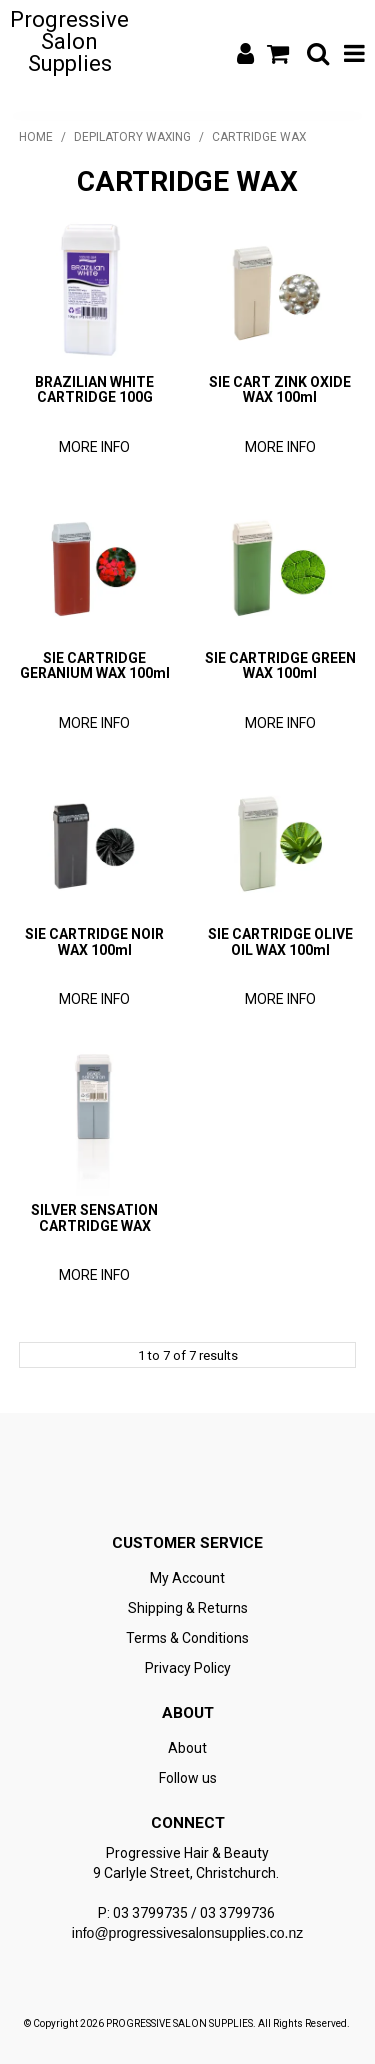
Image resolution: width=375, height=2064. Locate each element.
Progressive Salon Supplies (69, 41)
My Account (187, 1578)
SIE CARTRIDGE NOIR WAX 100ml (94, 941)
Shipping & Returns (188, 1608)
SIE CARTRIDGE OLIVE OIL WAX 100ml (280, 941)
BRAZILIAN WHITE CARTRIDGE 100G (94, 389)
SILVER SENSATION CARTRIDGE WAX (94, 1217)
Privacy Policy (188, 1668)
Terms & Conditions (187, 1638)
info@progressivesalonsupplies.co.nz (187, 1933)
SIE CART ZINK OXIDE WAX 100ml (280, 389)
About (187, 1748)
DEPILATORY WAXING (132, 137)
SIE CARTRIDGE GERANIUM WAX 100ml (95, 665)
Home (36, 137)
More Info (94, 447)
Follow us (188, 1778)
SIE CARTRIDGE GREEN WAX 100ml (280, 665)
